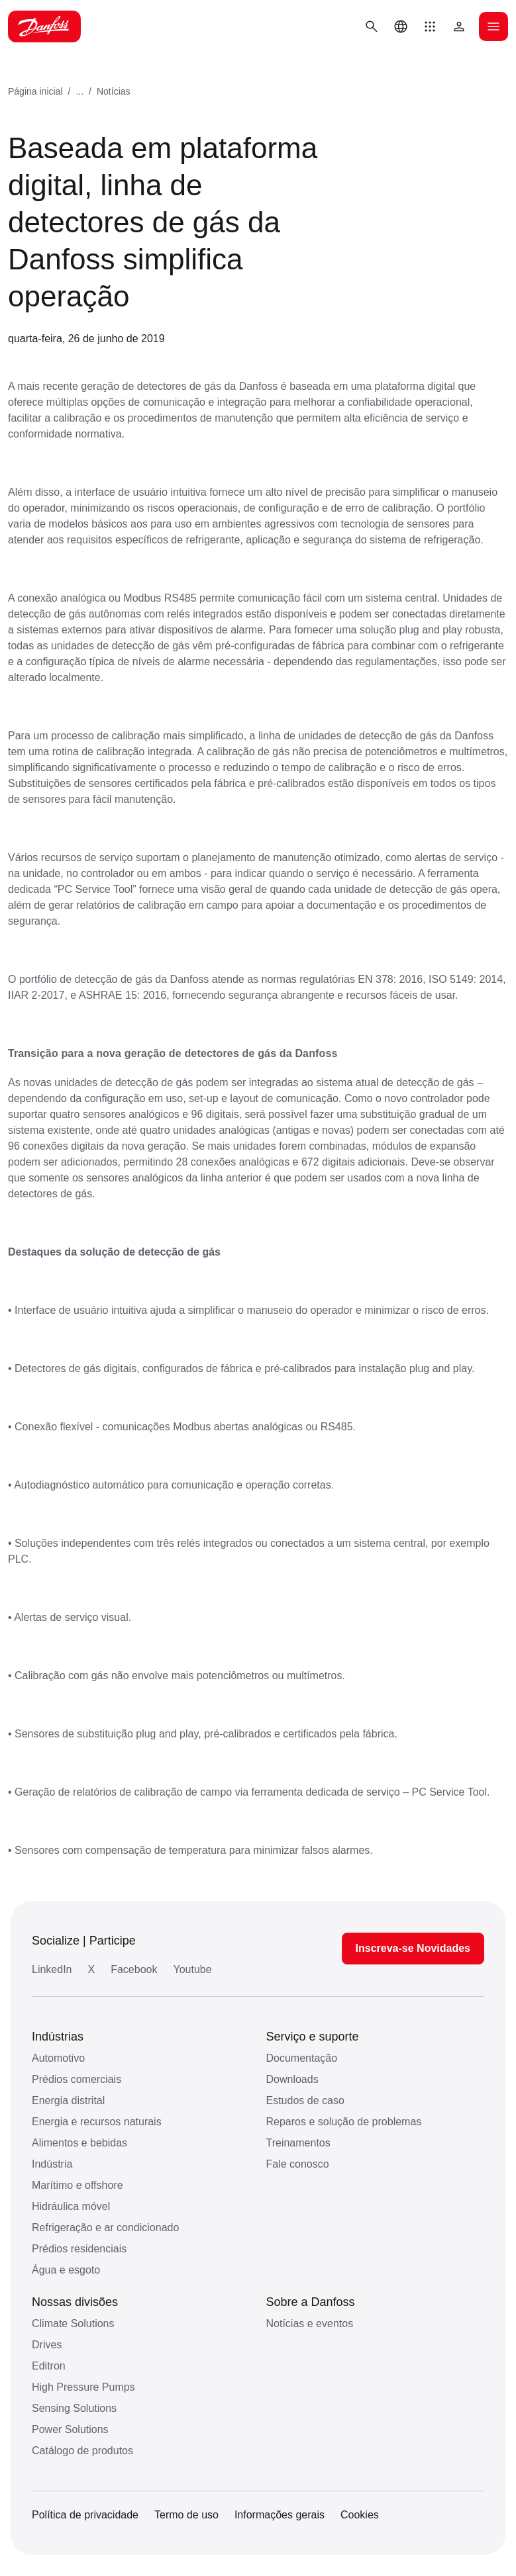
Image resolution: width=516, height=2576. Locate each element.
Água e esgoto (66, 2270)
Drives (47, 2344)
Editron (49, 2365)
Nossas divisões (75, 2302)
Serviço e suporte (312, 2036)
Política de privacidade (85, 2514)
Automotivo (58, 2058)
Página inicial (35, 91)
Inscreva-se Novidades (413, 1948)
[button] (429, 26)
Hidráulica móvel (71, 2206)
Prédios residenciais (79, 2248)
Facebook (134, 1969)
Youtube (192, 1969)
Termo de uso (186, 2514)
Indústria (52, 2164)
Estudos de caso (305, 2100)
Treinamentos (298, 2142)
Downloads (292, 2079)
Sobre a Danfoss (310, 2302)
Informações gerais (279, 2514)
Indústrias (57, 2036)
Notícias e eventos (310, 2323)
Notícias (113, 91)
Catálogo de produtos (82, 2450)
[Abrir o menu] (493, 26)
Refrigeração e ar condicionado (105, 2227)
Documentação (302, 2058)
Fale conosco (297, 2164)
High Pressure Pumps (83, 2387)
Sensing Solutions (74, 2408)
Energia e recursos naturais (97, 2121)
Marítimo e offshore (77, 2185)
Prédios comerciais (76, 2079)
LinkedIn (52, 1969)
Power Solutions (70, 2429)
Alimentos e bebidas (79, 2142)
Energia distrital (68, 2100)
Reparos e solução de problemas (344, 2121)
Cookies (359, 2514)
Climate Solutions (73, 2323)
